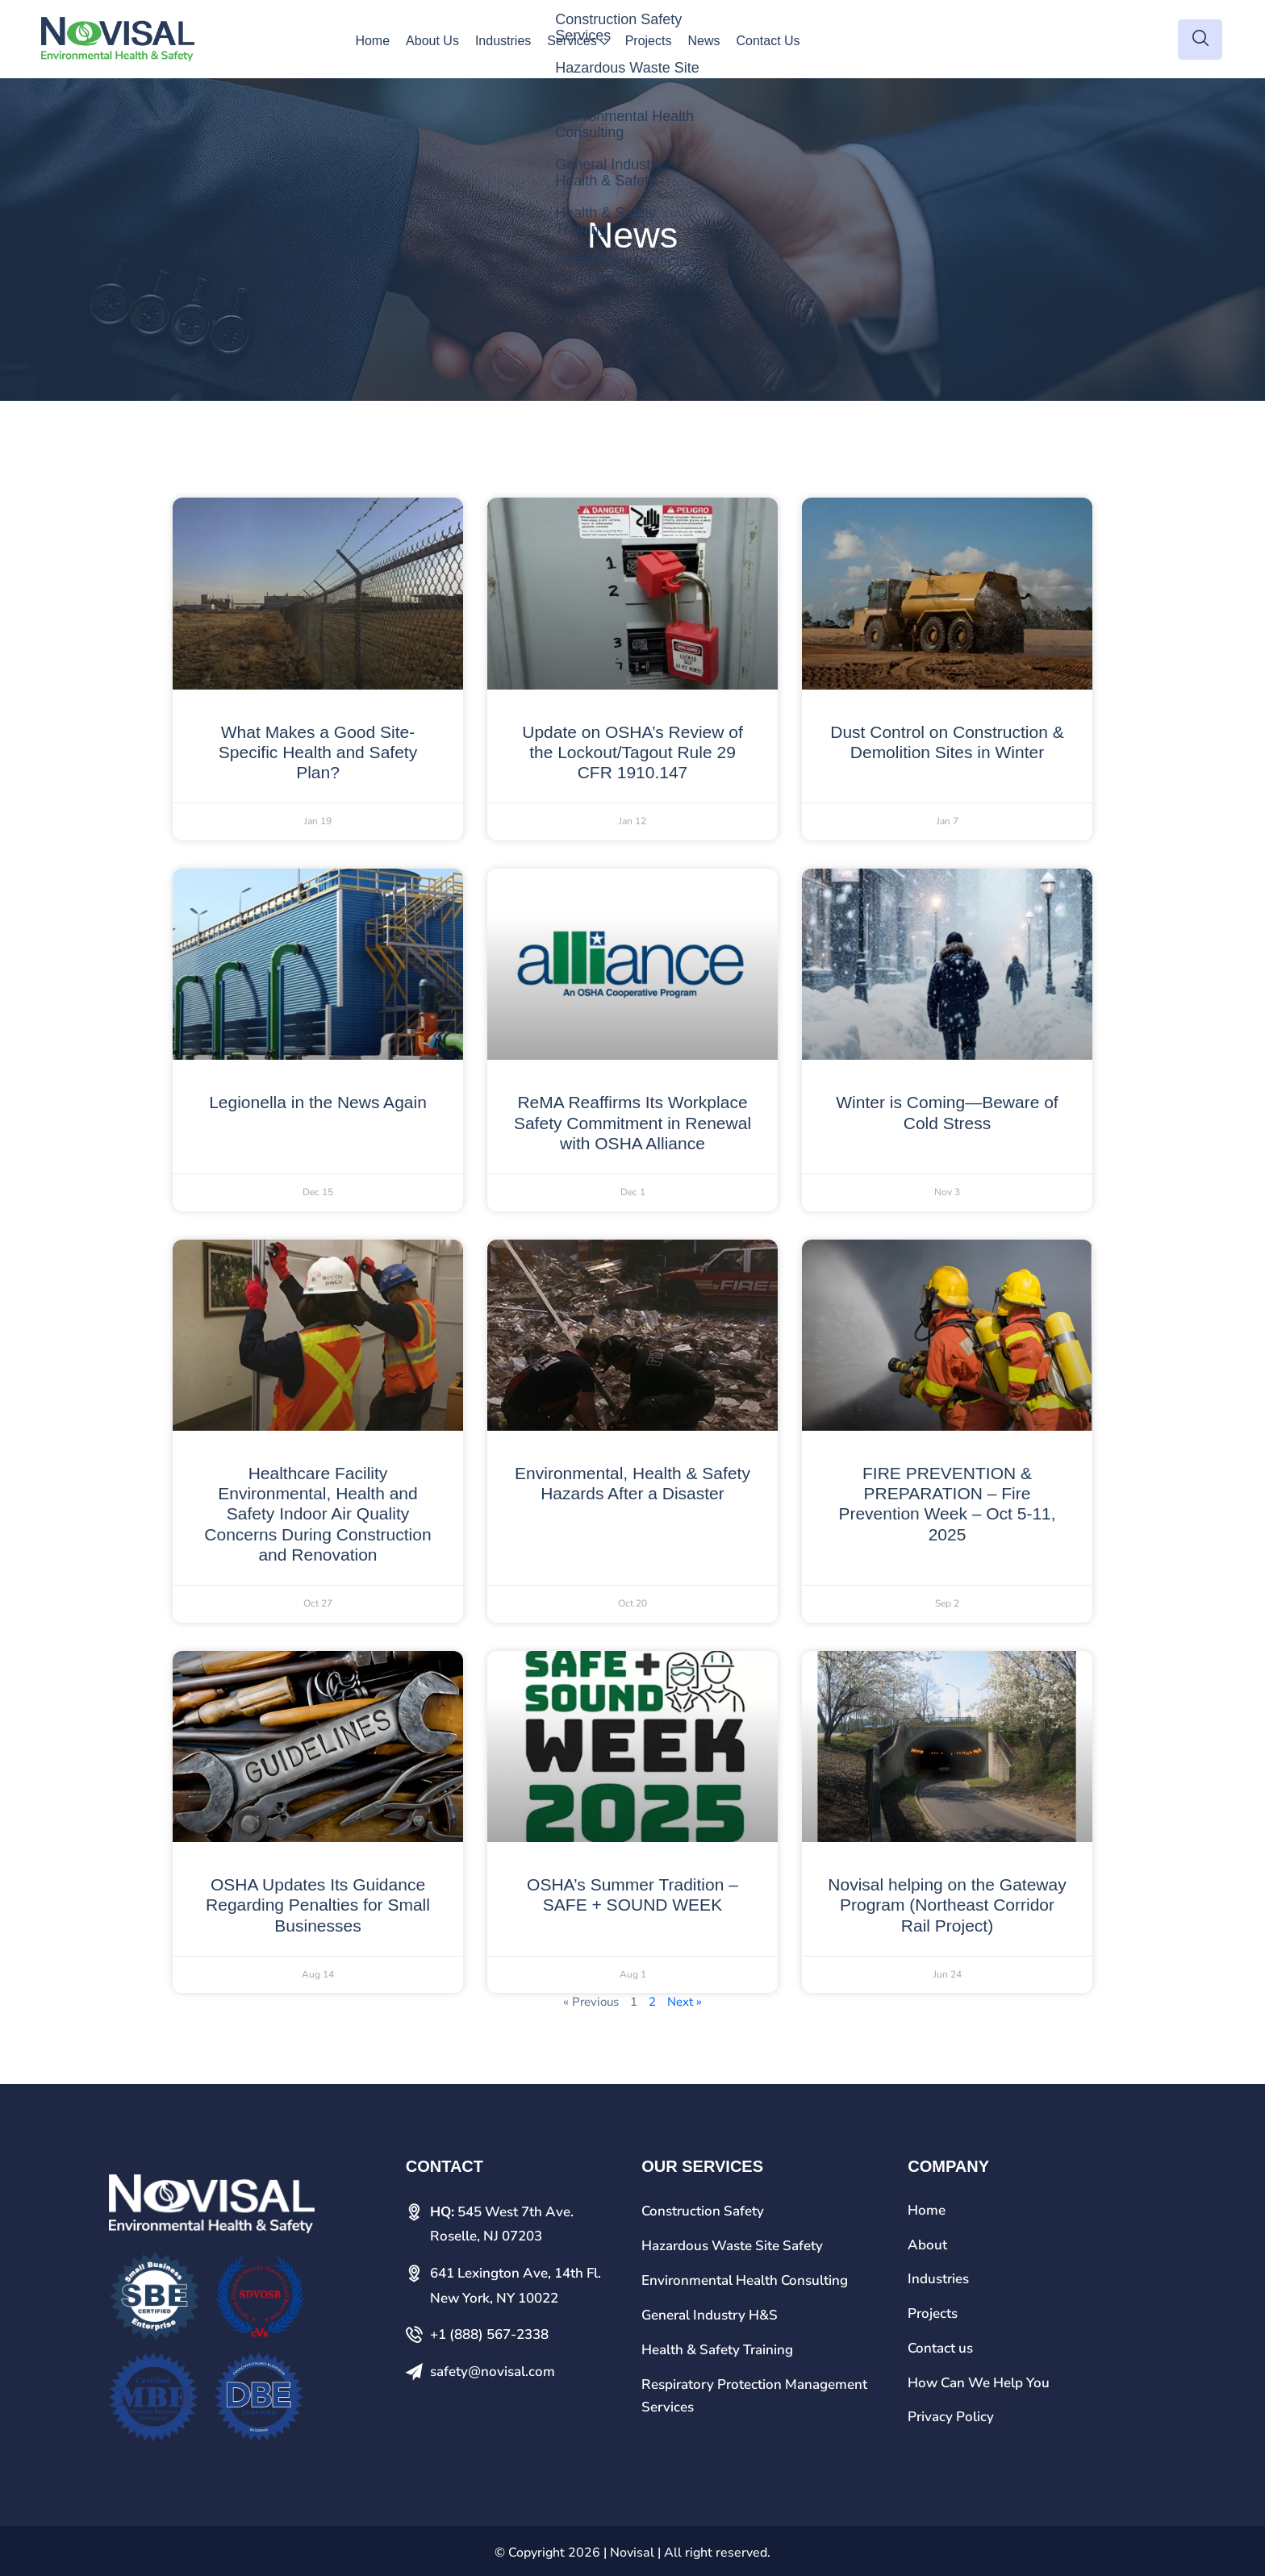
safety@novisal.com (492, 2371)
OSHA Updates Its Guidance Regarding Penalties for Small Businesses (318, 1904)
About (927, 2245)
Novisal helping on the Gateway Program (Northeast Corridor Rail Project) (947, 1904)
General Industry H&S (709, 2315)
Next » (684, 2002)
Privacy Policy (951, 2416)
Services (571, 41)
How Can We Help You (979, 2383)
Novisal (632, 2552)
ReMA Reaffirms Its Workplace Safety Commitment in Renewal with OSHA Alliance (632, 1122)
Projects (648, 41)
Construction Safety (702, 2211)
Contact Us (767, 41)
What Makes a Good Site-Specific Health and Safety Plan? (318, 752)
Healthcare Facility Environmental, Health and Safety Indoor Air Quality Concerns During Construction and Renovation (317, 1514)
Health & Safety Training (717, 2349)
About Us (432, 41)
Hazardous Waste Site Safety (732, 2245)
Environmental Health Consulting (744, 2280)
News (703, 41)
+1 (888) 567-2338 (489, 2334)
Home (372, 41)
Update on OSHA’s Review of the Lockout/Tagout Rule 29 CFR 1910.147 (632, 752)
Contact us (940, 2348)
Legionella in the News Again (318, 1102)
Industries (503, 41)
